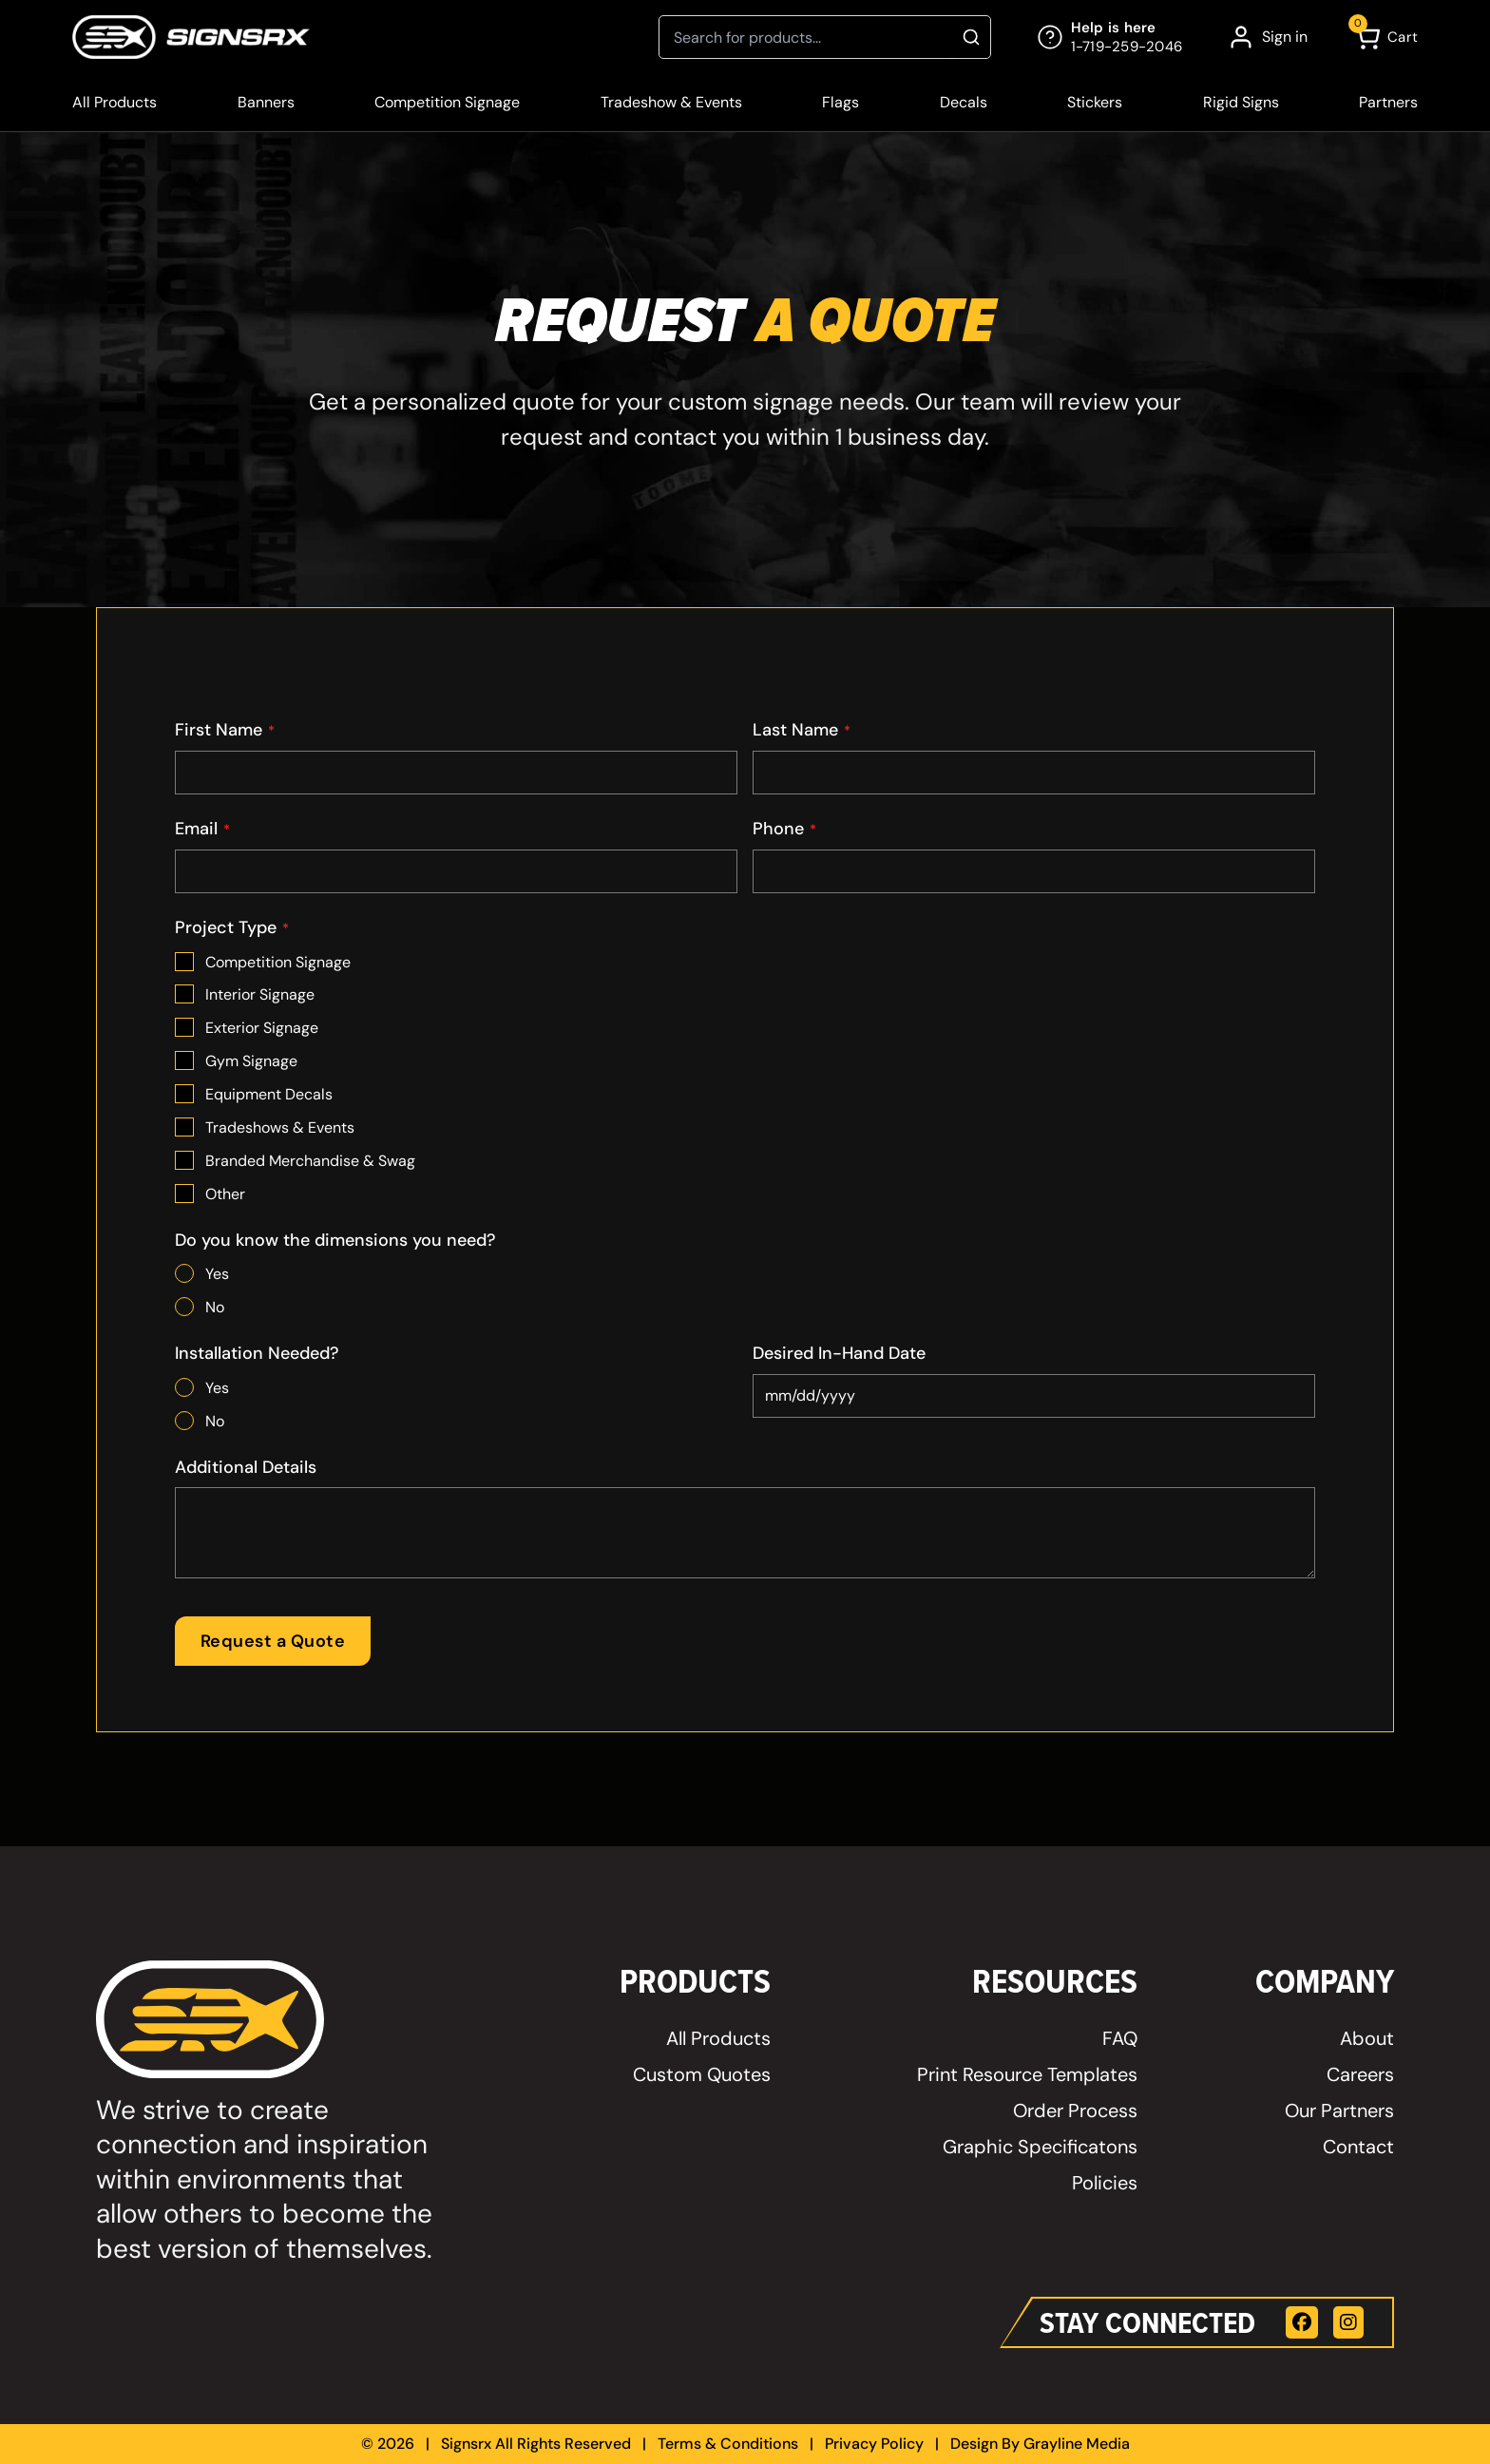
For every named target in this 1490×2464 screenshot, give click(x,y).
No (214, 1307)
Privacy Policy (874, 2444)
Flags (840, 102)
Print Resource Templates (1027, 2074)
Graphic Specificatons (1040, 2146)
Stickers (1094, 102)
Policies (1104, 2182)
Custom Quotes (702, 2074)
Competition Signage (447, 102)
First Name (225, 729)
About (1367, 2038)
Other (225, 1194)
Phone (784, 828)
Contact (1358, 2146)
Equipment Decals (269, 1094)
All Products (114, 102)
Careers (1360, 2074)
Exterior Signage (261, 1028)
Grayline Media (1076, 2444)
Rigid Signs (1241, 102)
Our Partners (1339, 2110)
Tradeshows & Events (279, 1127)
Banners (266, 102)
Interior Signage (260, 994)
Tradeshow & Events (671, 102)
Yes (217, 1274)
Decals (963, 102)
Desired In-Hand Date (839, 1353)
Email (202, 828)
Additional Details (245, 1467)
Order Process (1075, 2110)
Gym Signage (251, 1061)
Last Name (801, 729)
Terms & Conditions (728, 2444)
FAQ (1119, 2038)
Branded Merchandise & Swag (310, 1161)
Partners (1388, 102)
